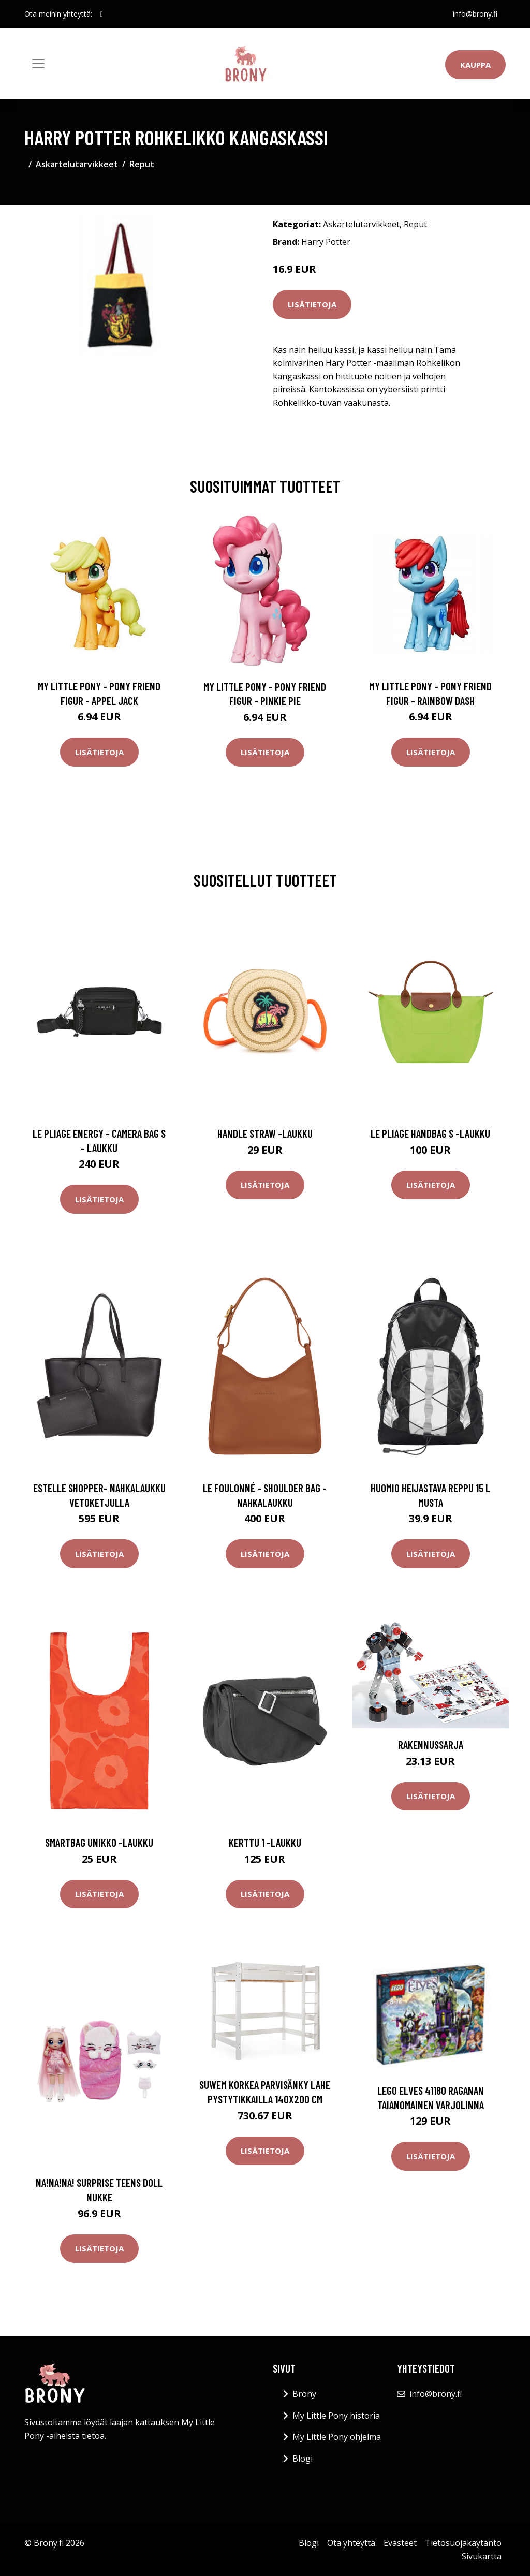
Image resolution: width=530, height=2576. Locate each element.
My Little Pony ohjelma (336, 2436)
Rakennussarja (430, 1744)
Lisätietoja (312, 304)
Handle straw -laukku (265, 1133)
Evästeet (400, 2543)
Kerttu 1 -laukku (265, 1842)
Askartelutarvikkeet (77, 164)
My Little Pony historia (336, 2415)
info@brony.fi (475, 14)
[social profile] (101, 14)
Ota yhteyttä (351, 2543)
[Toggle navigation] (38, 63)
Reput (141, 164)
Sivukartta (482, 2556)
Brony (304, 2394)
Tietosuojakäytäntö (463, 2543)
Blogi (302, 2458)
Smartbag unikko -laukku (99, 1842)
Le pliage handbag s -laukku (430, 1133)
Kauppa (475, 65)
